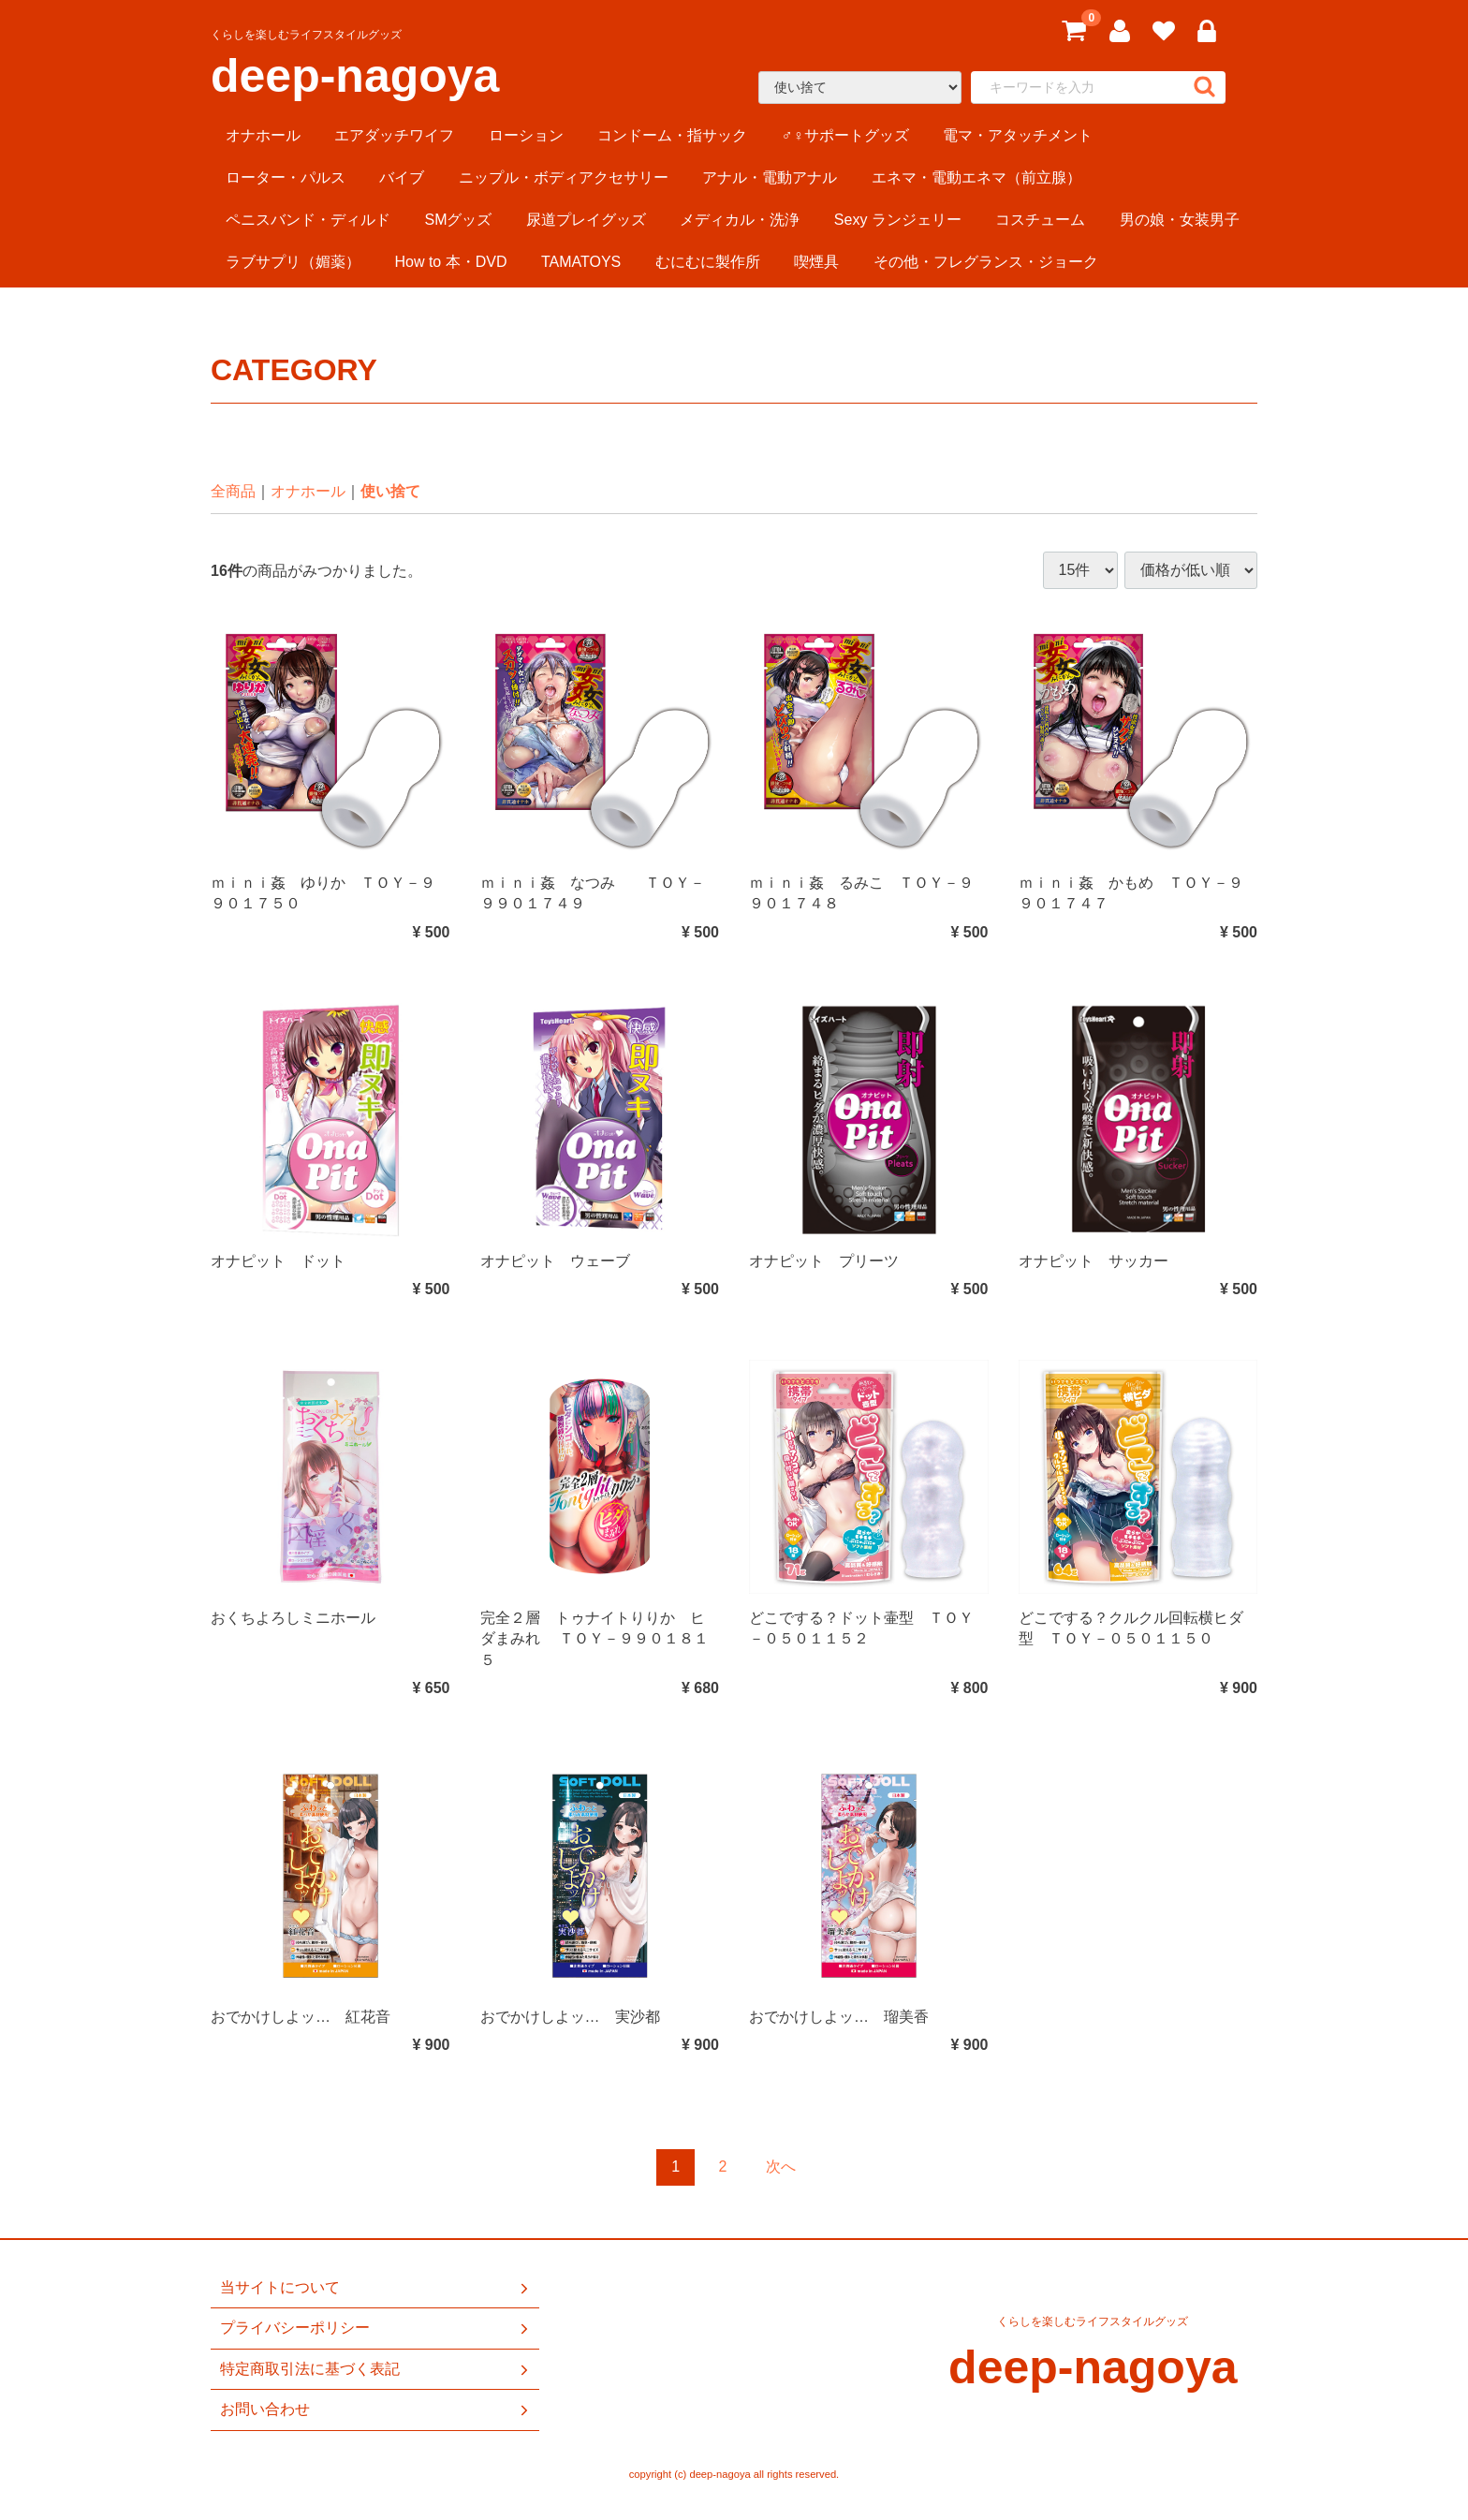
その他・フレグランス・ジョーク (985, 262)
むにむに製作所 (707, 262)
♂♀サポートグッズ (845, 135)
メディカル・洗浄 (740, 220)
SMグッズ (458, 220)
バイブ (401, 177)
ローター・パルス (285, 177)
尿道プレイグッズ (586, 220)
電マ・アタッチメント (1018, 135)
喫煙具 (816, 262)
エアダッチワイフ (394, 135)
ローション (526, 135)
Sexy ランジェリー (898, 220)
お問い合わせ (376, 2409)
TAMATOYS (581, 262)
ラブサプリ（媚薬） (293, 262)
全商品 (233, 491)
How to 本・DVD (450, 262)
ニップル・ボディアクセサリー (563, 177)
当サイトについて (376, 2287)
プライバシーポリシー (376, 2328)
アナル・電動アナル (769, 177)
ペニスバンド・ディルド (308, 220)
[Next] (781, 2167)
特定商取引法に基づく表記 (376, 2368)
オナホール (263, 135)
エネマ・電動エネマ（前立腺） (976, 177)
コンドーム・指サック (672, 135)
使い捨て (390, 491)
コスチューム (1040, 220)
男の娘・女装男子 (1180, 220)
